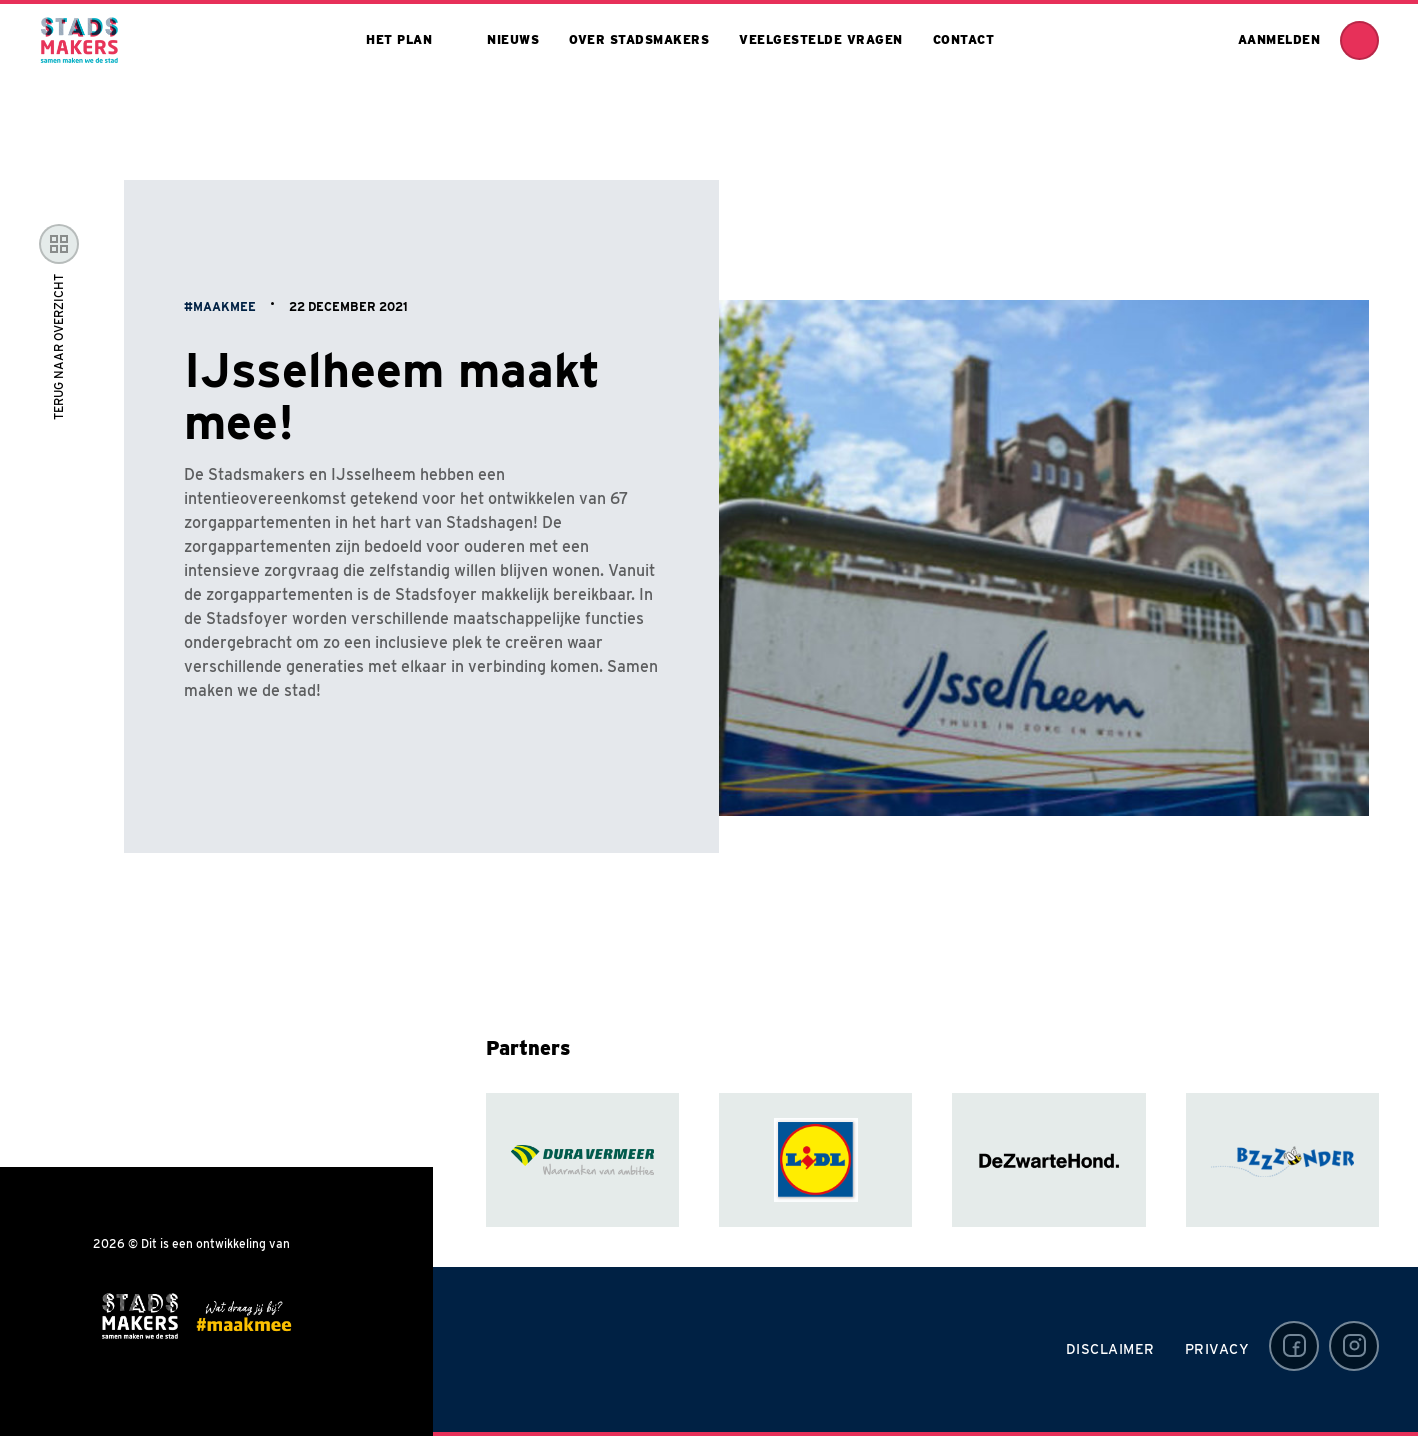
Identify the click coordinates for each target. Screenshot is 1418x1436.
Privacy (1217, 1349)
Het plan (399, 39)
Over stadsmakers (639, 39)
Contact (964, 39)
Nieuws (513, 39)
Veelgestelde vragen (821, 39)
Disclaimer (1110, 1349)
